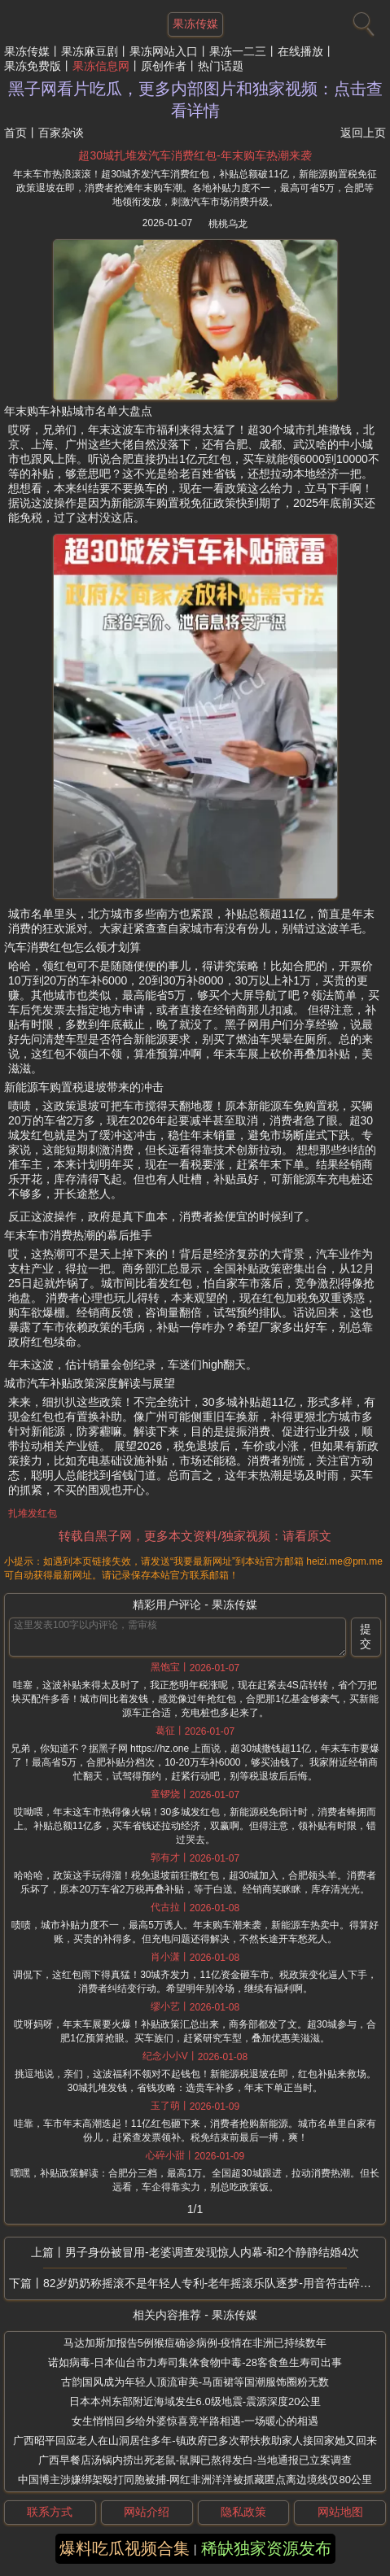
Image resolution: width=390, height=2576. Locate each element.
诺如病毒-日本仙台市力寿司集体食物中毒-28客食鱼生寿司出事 (195, 2362)
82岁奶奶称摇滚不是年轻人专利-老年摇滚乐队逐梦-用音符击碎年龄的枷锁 (214, 2283)
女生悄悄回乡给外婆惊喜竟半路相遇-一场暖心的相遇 (195, 2421)
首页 (15, 132)
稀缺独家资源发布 (266, 2548)
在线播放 (300, 51)
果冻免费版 (32, 65)
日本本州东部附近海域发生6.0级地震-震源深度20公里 (195, 2401)
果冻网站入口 (163, 51)
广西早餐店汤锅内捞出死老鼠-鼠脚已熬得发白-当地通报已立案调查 (195, 2460)
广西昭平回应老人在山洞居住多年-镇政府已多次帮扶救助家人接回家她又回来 (194, 2440)
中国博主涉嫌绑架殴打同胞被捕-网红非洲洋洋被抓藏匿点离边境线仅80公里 (195, 2479)
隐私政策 (243, 2511)
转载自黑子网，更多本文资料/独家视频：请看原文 (195, 1536)
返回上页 (363, 132)
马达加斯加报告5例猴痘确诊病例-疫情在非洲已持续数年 (195, 2343)
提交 (365, 1636)
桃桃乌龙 (228, 223)
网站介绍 (146, 2511)
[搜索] (361, 20)
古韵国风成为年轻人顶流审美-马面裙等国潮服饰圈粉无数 (195, 2382)
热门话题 (220, 65)
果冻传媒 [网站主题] (195, 23)
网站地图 (340, 2511)
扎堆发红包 (32, 1513)
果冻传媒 (27, 51)
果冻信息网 (100, 65)
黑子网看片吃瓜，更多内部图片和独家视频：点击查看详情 (195, 100)
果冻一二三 (237, 51)
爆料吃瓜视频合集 (124, 2548)
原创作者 (163, 65)
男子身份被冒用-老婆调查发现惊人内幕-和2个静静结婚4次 (212, 2252)
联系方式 (49, 2511)
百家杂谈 (61, 132)
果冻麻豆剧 (89, 51)
